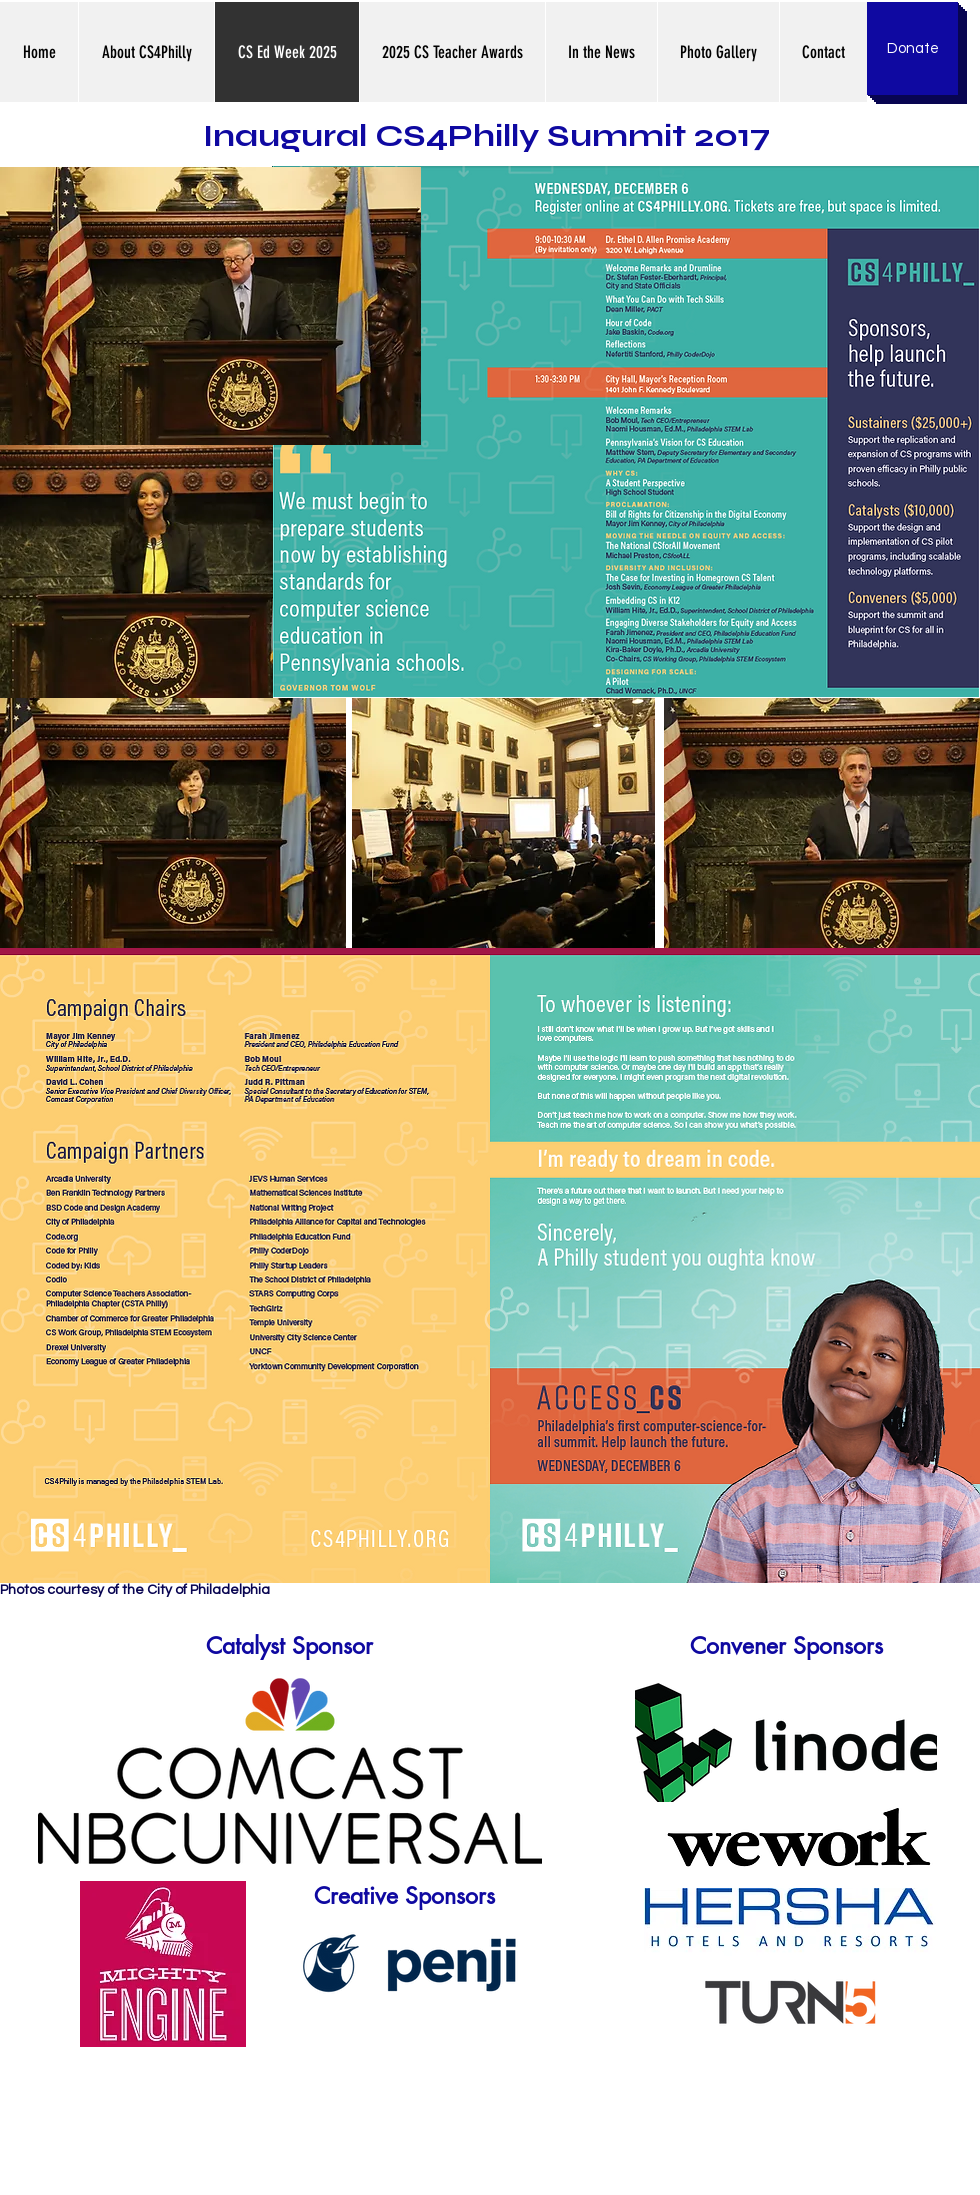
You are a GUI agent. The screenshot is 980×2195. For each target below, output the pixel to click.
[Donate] (912, 48)
